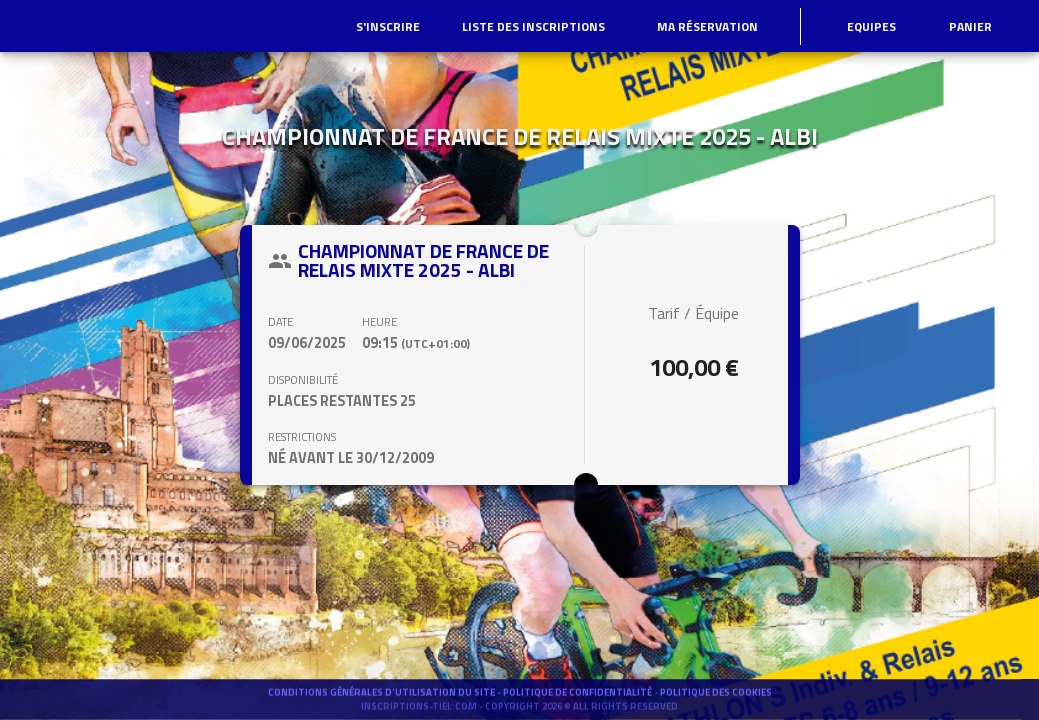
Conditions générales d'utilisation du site (382, 700)
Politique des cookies (716, 700)
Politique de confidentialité (578, 700)
